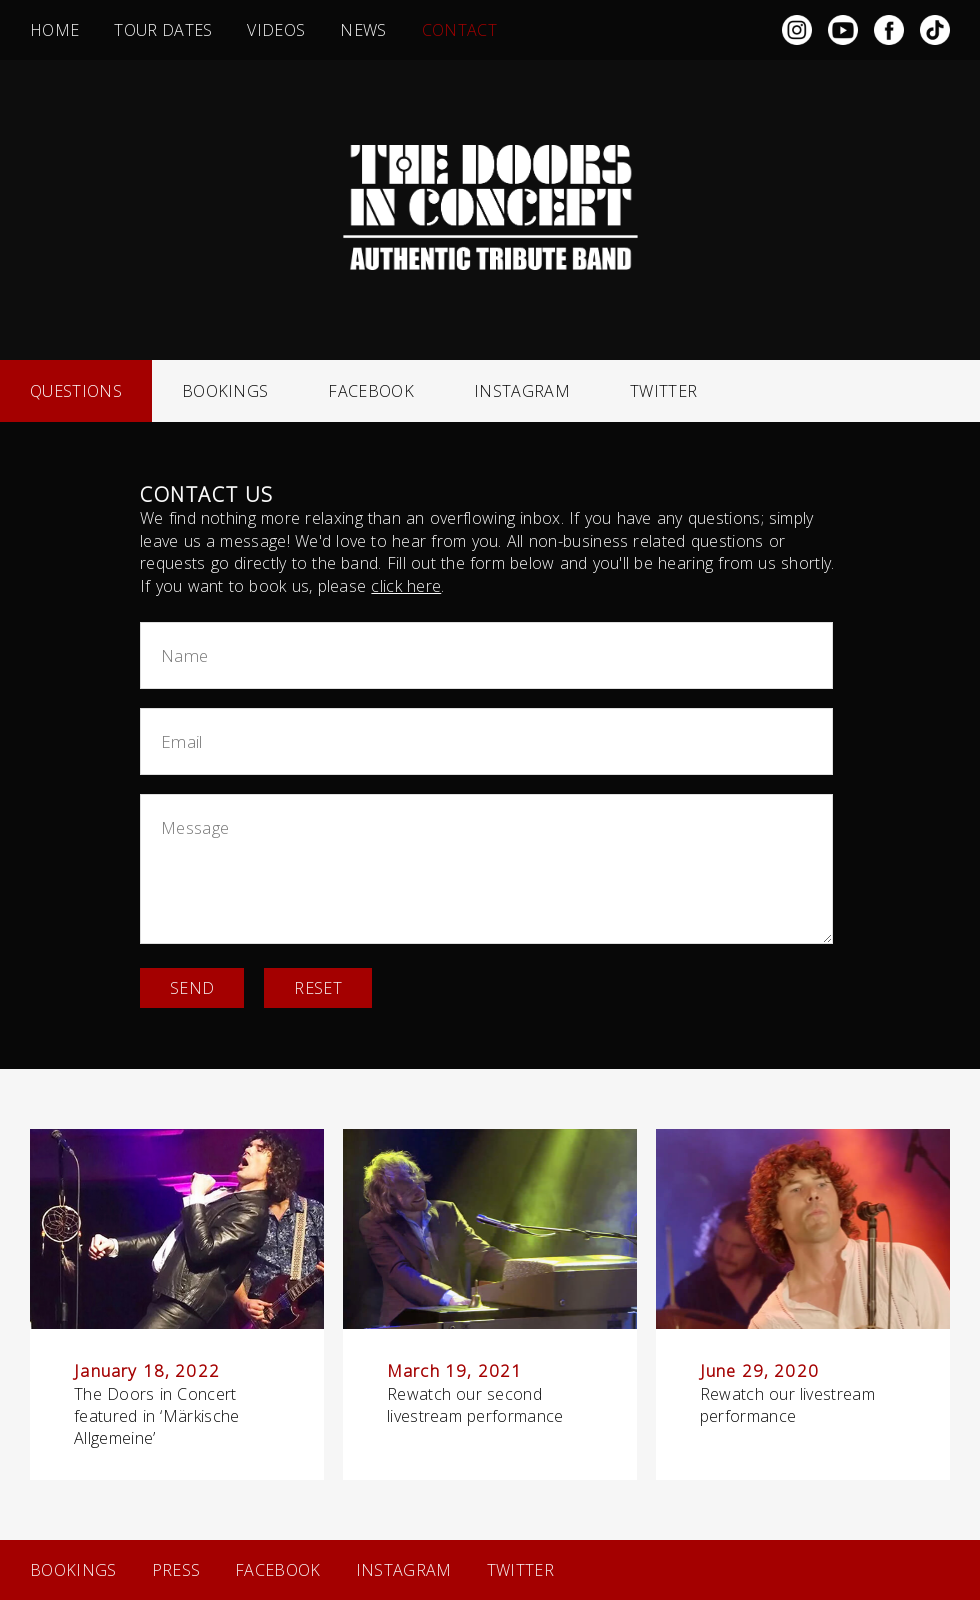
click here (406, 586)
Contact (459, 30)
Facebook (371, 391)
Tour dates (163, 30)
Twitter (663, 391)
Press (176, 1570)
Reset (318, 988)
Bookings (225, 391)
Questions (76, 391)
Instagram (522, 391)
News (363, 30)
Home (54, 30)
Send (192, 988)
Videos (276, 30)
